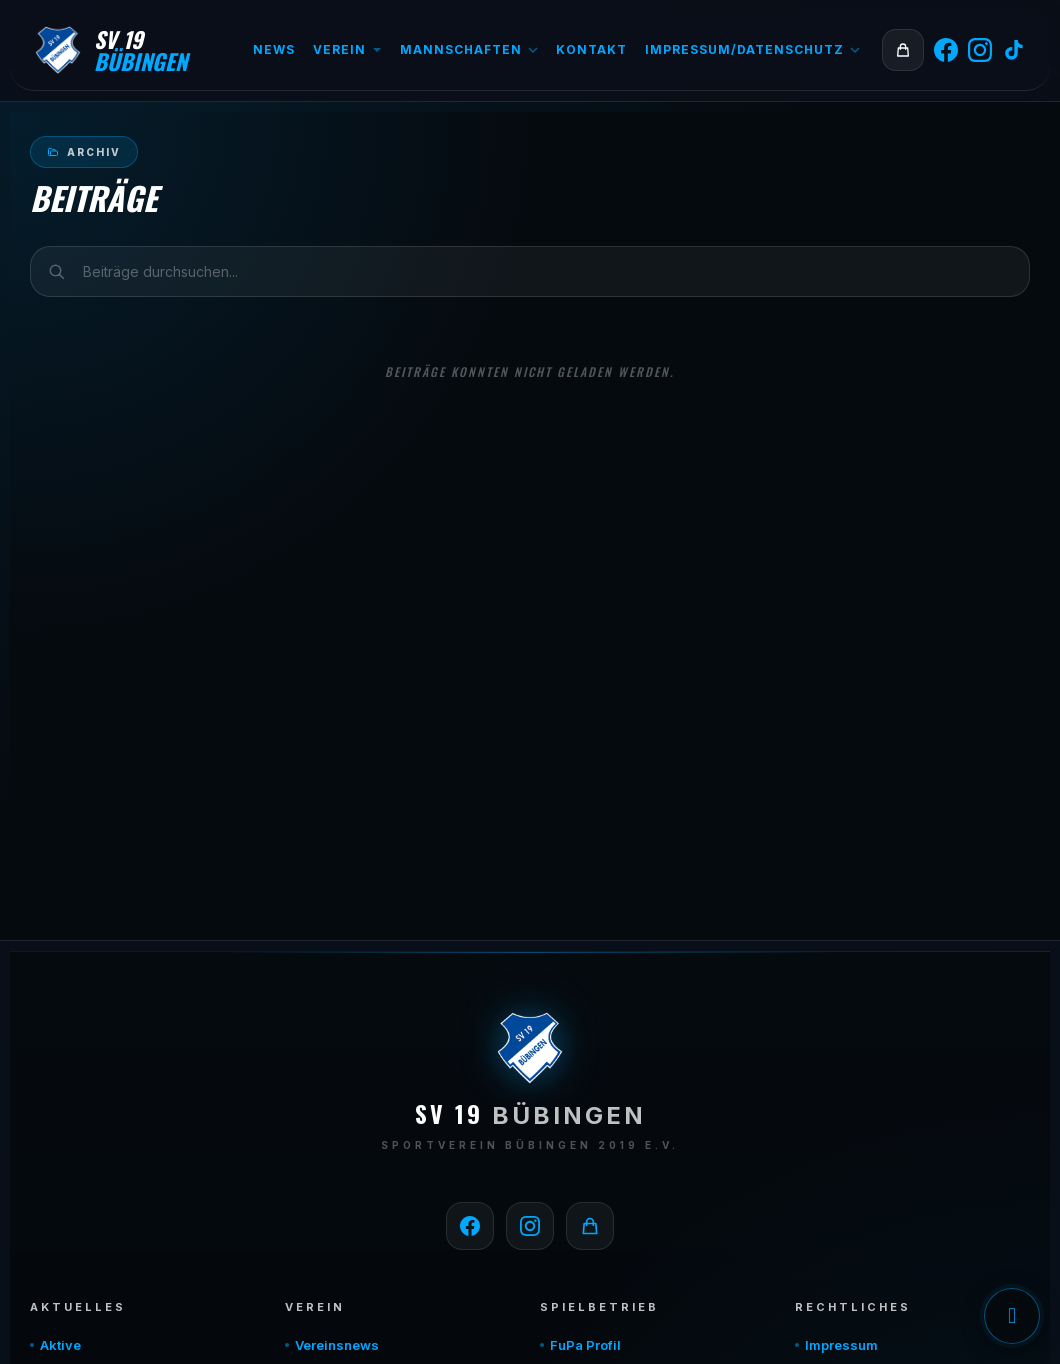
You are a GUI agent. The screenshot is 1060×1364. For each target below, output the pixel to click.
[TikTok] (1014, 50)
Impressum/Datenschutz (752, 49)
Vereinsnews (337, 1345)
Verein (347, 49)
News (274, 49)
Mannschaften (469, 49)
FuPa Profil (585, 1345)
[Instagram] (980, 50)
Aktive (60, 1345)
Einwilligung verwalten (1012, 1316)
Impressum (841, 1345)
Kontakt (591, 49)
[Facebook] (946, 50)
